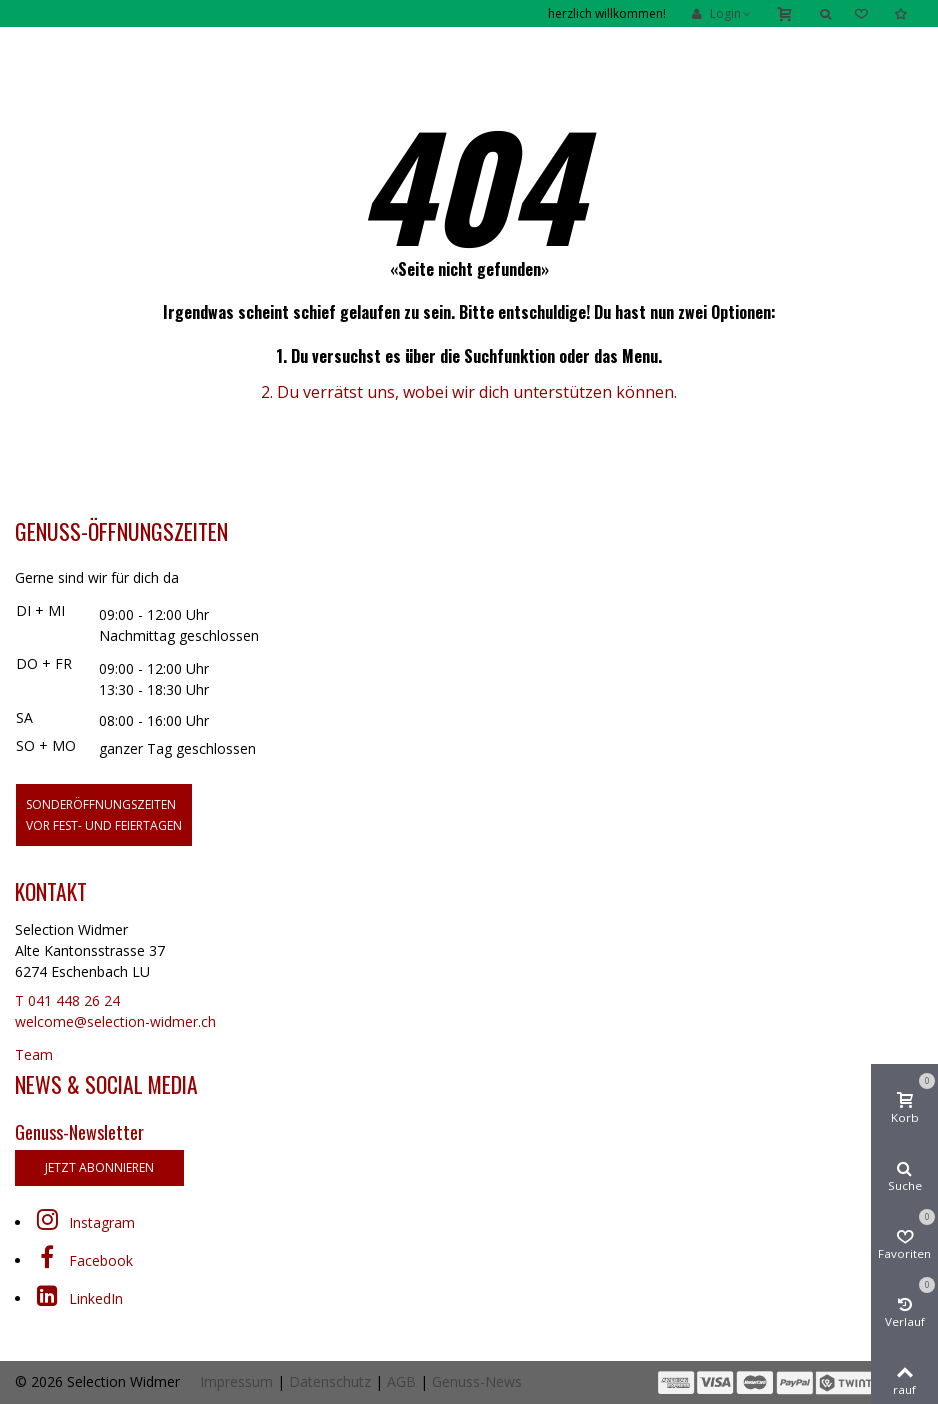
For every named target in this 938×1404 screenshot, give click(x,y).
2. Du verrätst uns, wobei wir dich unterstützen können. (469, 392)
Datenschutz (330, 1381)
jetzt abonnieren (99, 1167)
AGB (401, 1381)
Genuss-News (477, 1381)
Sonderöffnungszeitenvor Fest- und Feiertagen (104, 815)
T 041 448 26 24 (67, 1000)
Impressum (236, 1381)
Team (34, 1054)
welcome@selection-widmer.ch (115, 1021)
